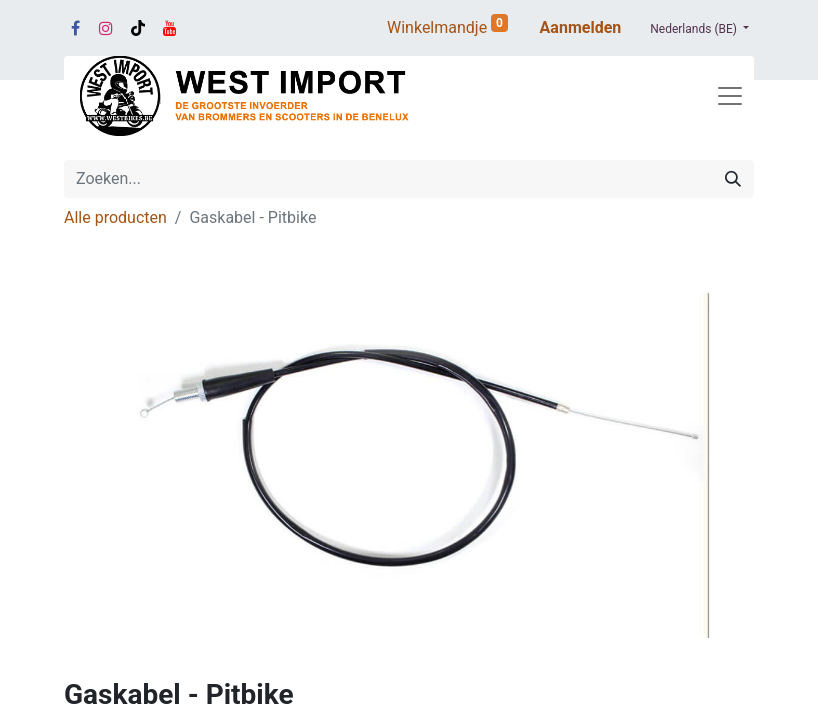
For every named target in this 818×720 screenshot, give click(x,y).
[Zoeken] (733, 179)
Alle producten (115, 217)
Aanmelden (581, 27)
